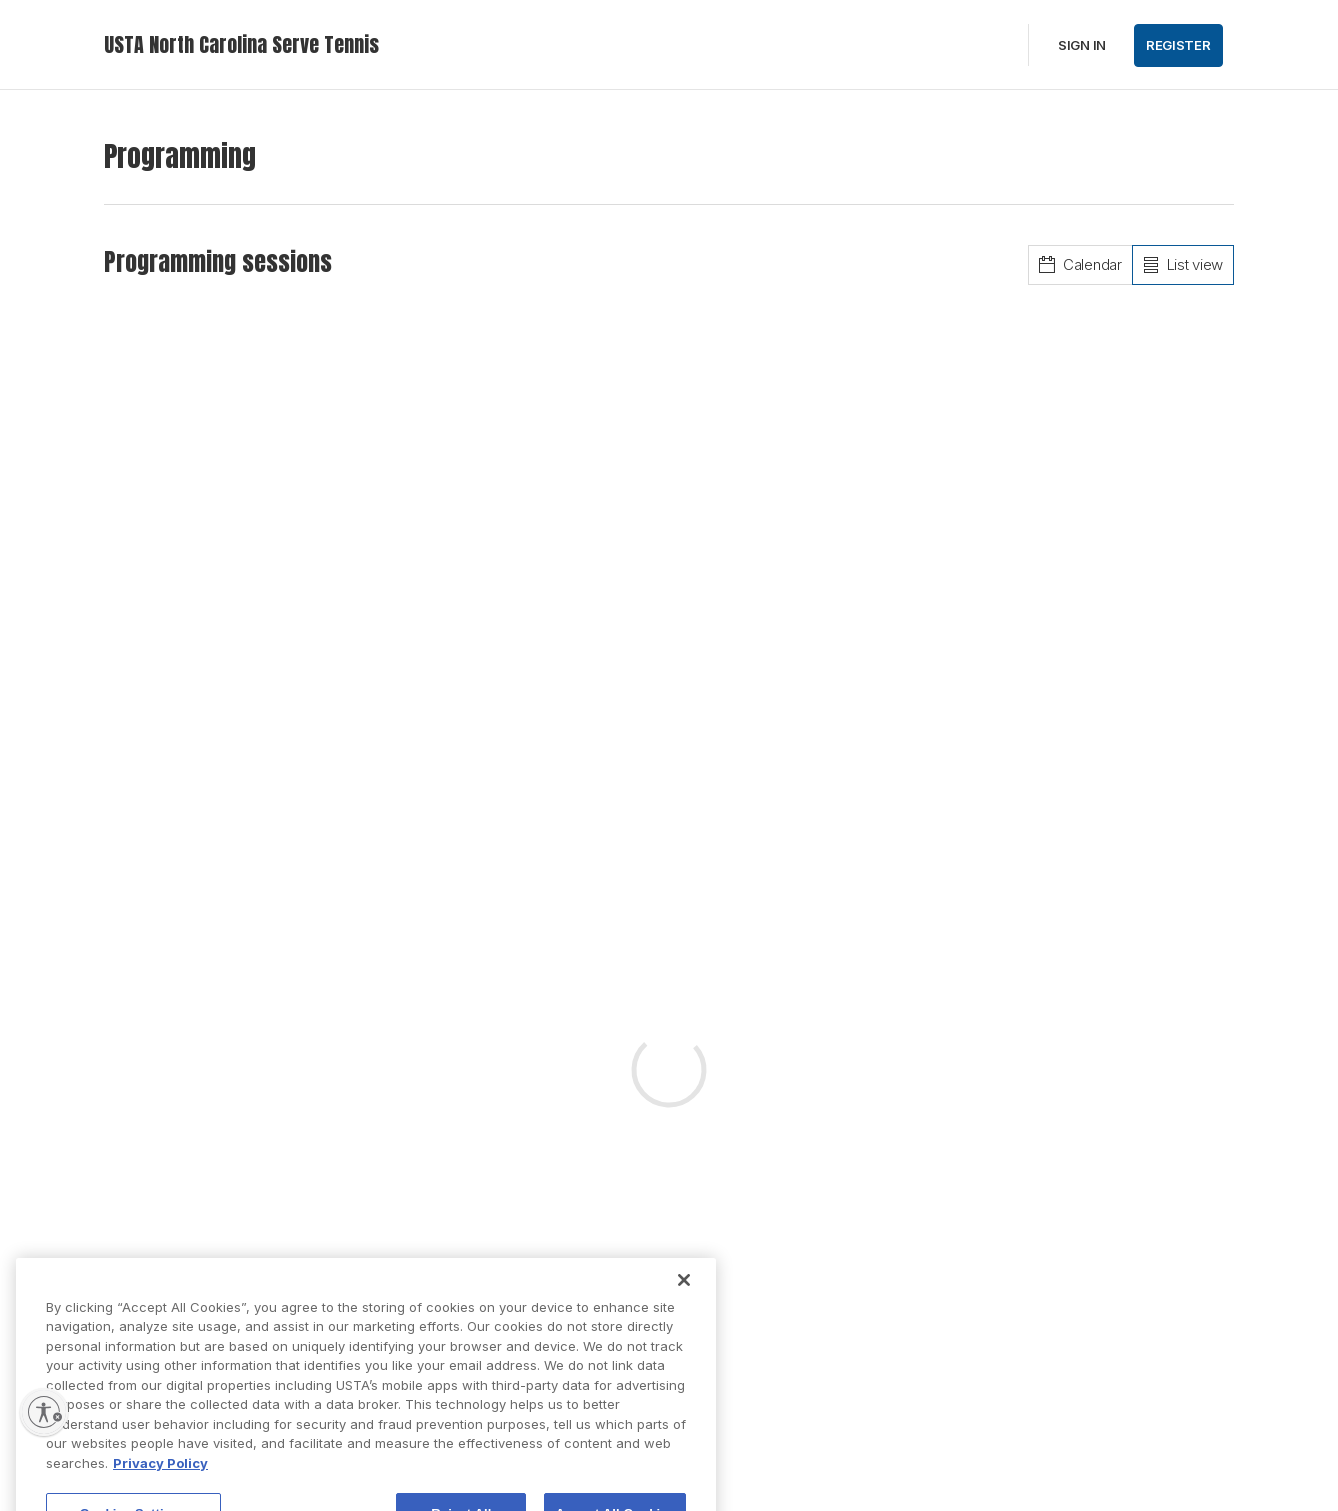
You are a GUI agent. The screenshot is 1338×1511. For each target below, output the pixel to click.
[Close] (684, 1293)
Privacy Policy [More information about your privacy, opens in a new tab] (160, 1476)
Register (1178, 45)
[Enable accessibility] (44, 1412)
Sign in (1082, 45)
